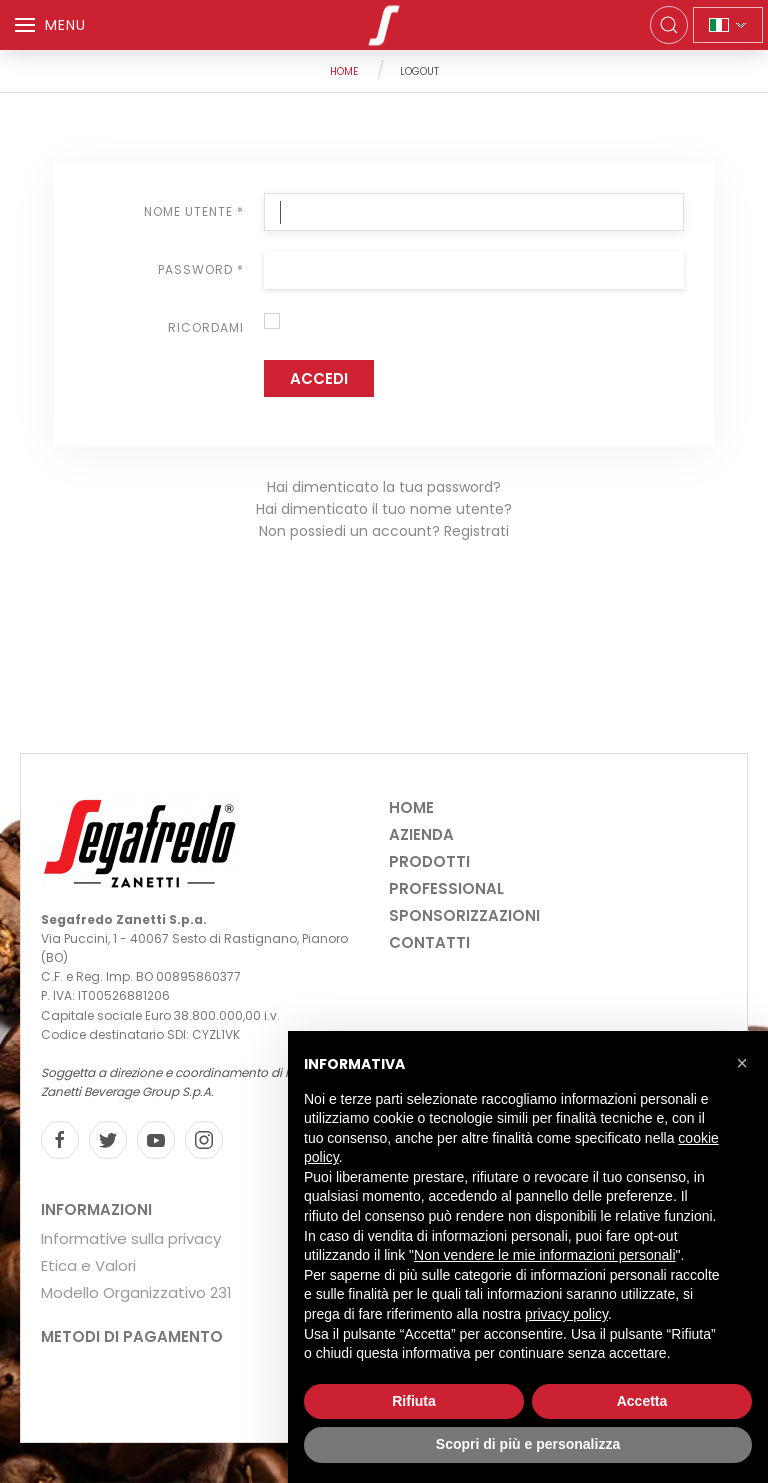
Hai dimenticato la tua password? (384, 487)
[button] (742, 1063)
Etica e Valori (88, 1265)
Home (344, 71)
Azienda (421, 834)
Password (201, 269)
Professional (446, 888)
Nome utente (194, 211)
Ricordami (206, 327)
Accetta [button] (642, 1401)
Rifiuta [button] (414, 1401)
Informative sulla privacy (131, 1238)
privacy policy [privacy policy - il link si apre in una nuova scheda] (566, 1314)
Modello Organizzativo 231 (136, 1292)
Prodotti (429, 861)
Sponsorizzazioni (464, 915)
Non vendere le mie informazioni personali (544, 1255)
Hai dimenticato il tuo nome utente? (384, 509)
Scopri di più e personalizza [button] (528, 1444)
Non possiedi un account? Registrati (384, 531)
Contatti (429, 942)
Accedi (319, 378)
